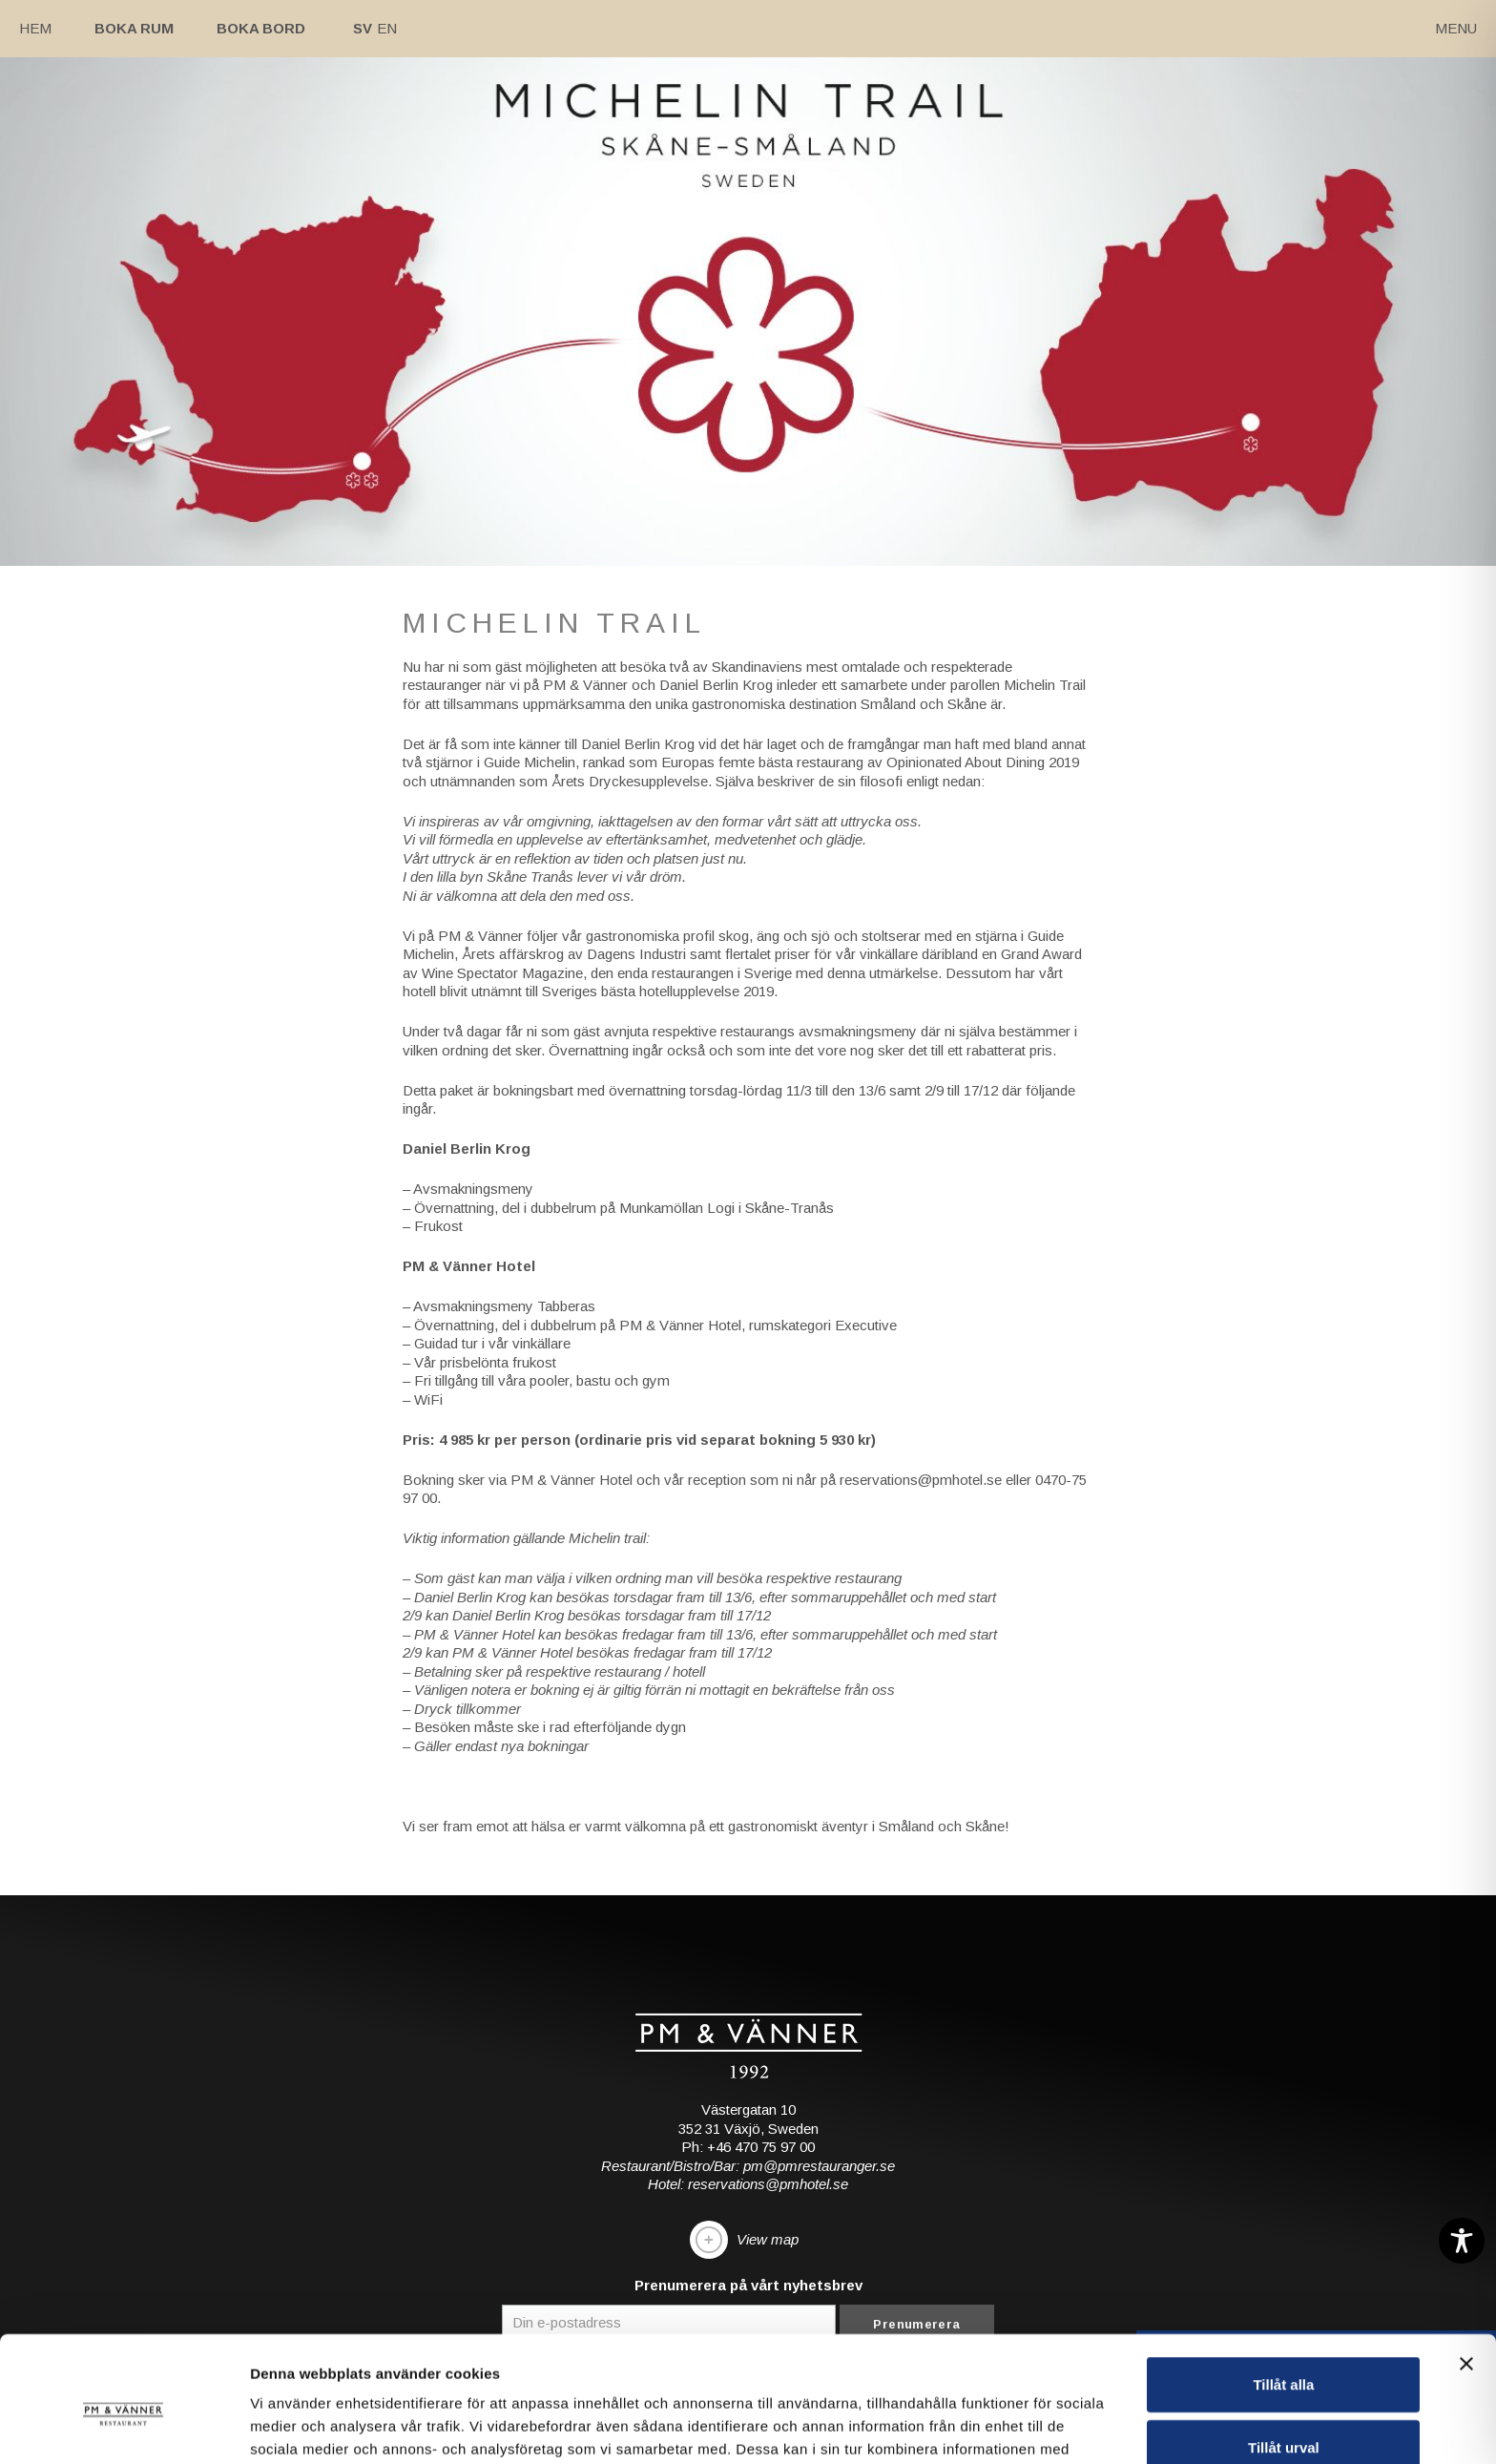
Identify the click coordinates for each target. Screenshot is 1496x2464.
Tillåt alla (1283, 2276)
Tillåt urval (1283, 2339)
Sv (362, 28)
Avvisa (1283, 2401)
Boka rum (134, 28)
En (387, 28)
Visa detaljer (1036, 2426)
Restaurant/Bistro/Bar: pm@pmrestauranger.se (748, 2166)
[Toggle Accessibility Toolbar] (1461, 2241)
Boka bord (261, 28)
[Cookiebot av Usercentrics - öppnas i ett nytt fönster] (123, 2426)
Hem (35, 28)
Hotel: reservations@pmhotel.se (748, 2184)
